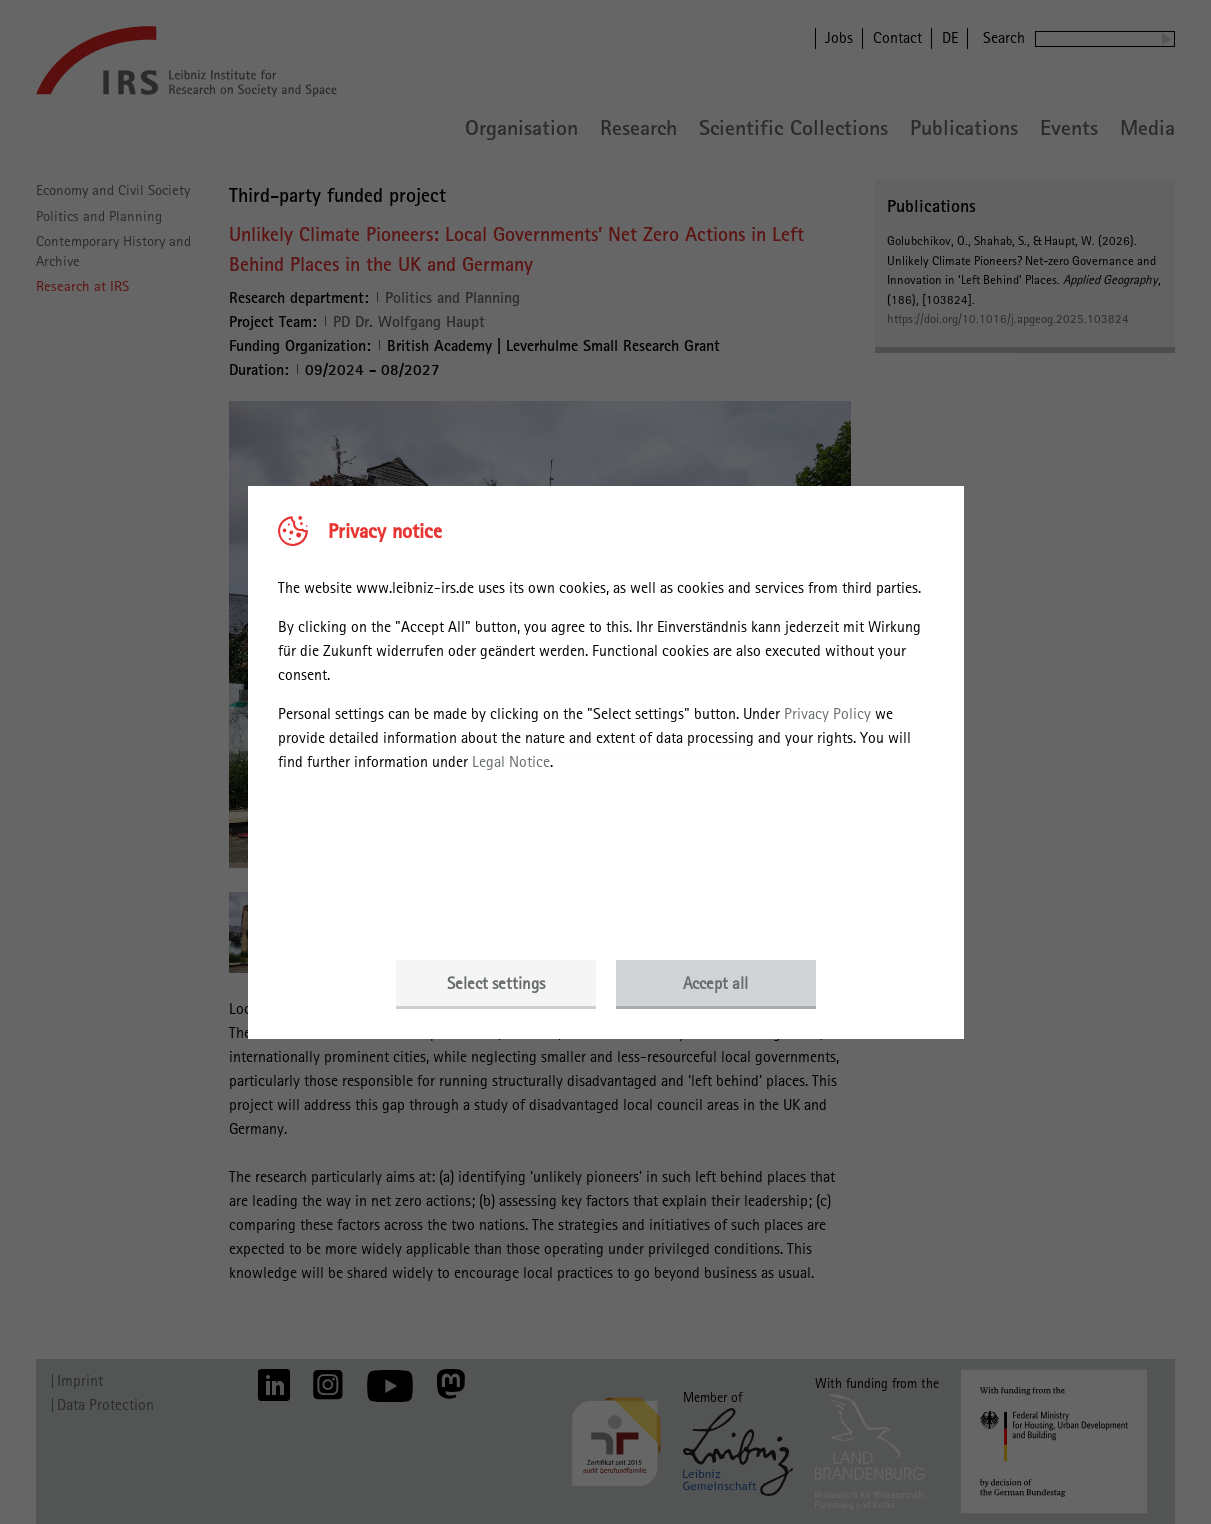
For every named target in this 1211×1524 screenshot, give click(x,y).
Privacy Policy (827, 713)
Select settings (496, 983)
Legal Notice (511, 761)
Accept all (715, 983)
